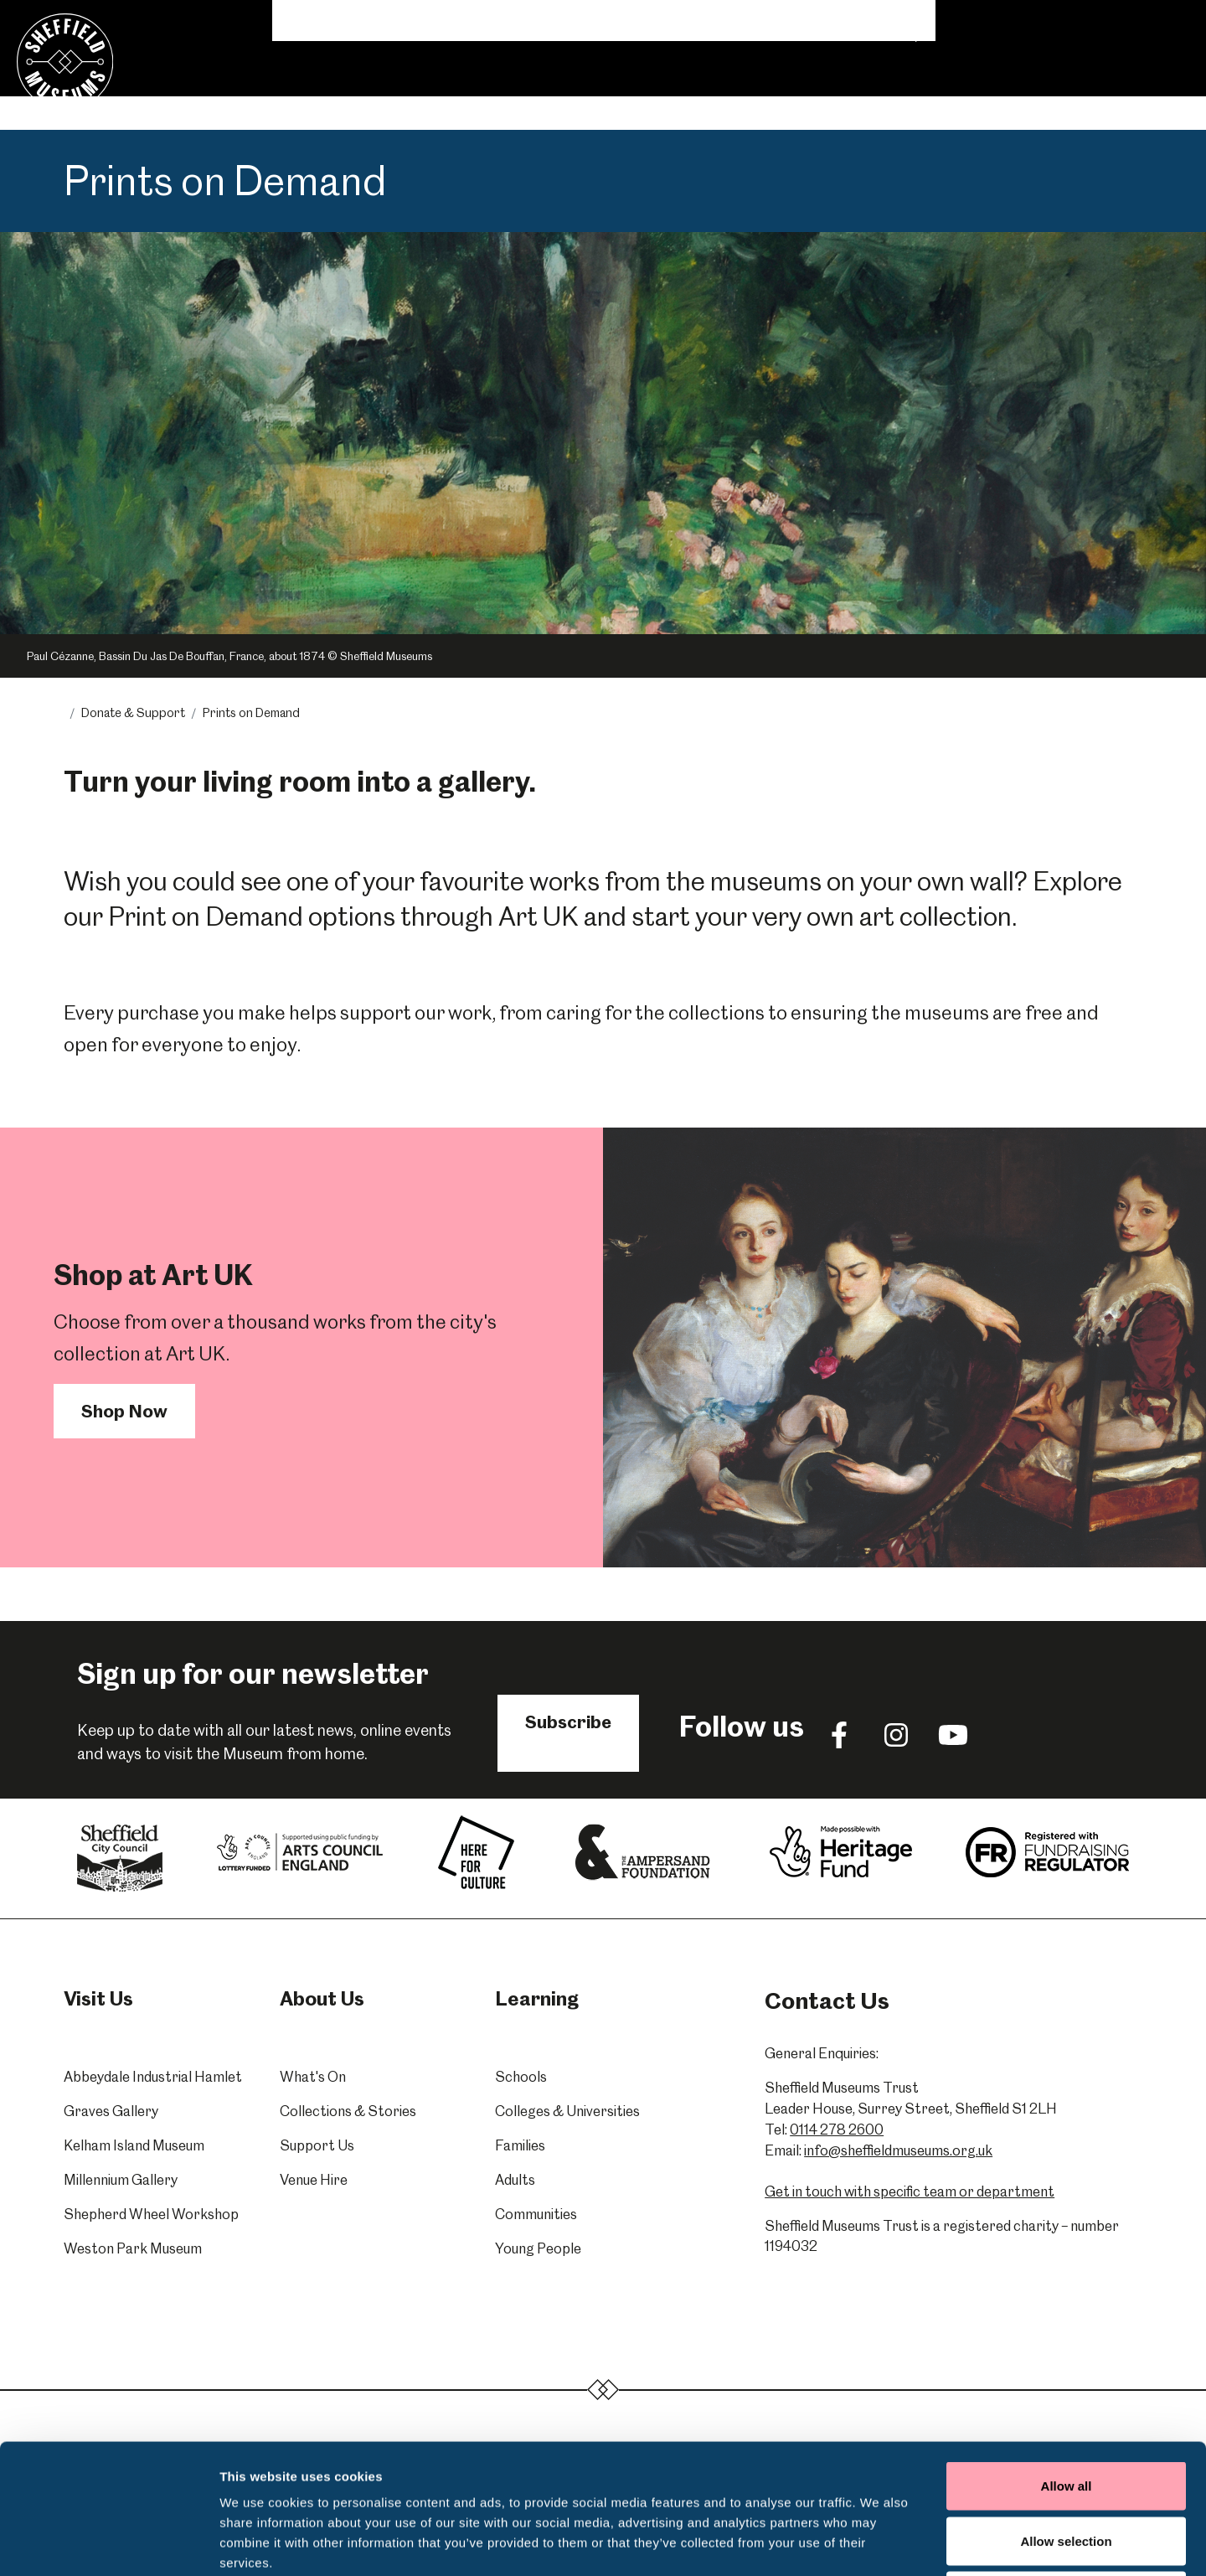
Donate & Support (863, 94)
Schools (521, 2076)
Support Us (317, 2145)
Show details (879, 2543)
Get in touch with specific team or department (909, 2191)
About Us (936, 21)
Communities (536, 2214)
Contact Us (1090, 21)
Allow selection (1065, 2411)
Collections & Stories (610, 94)
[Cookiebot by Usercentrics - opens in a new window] (108, 2543)
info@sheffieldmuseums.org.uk (898, 2150)
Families (520, 2145)
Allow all (1066, 2356)
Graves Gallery (111, 2111)
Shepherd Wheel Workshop (151, 2214)
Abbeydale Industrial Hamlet (153, 2076)
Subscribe (568, 1721)
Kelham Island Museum (134, 2145)
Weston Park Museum (133, 2248)
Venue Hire (742, 94)
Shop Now (124, 1411)
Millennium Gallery (121, 2179)
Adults (515, 2179)
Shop (1009, 21)
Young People (538, 2248)
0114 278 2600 (837, 2129)
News (754, 21)
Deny (1066, 2466)
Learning (484, 94)
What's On (402, 94)
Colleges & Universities (567, 2111)
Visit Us (314, 94)
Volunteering (839, 21)
